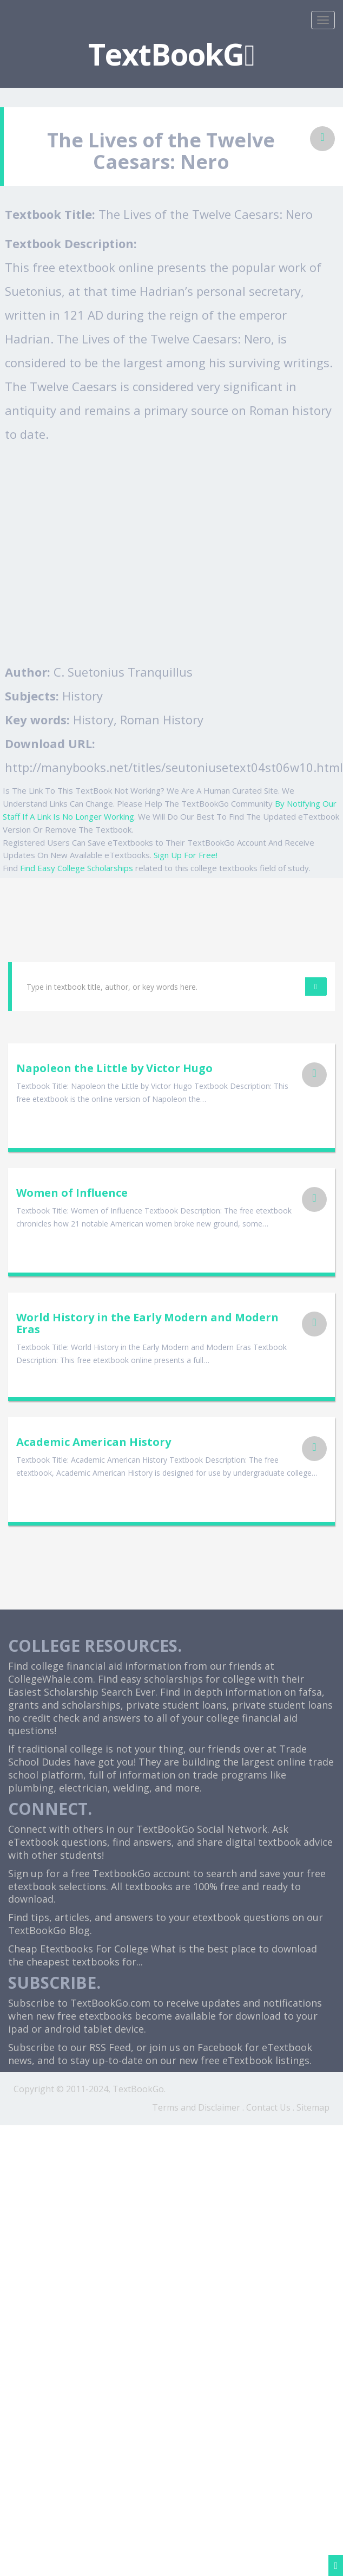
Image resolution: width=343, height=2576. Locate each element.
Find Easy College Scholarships (76, 867)
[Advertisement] (101, 552)
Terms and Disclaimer (196, 2107)
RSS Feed (110, 2047)
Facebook (219, 2047)
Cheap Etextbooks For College (78, 1948)
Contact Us (268, 2107)
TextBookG (171, 54)
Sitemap (312, 2107)
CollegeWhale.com (50, 1678)
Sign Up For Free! (185, 854)
